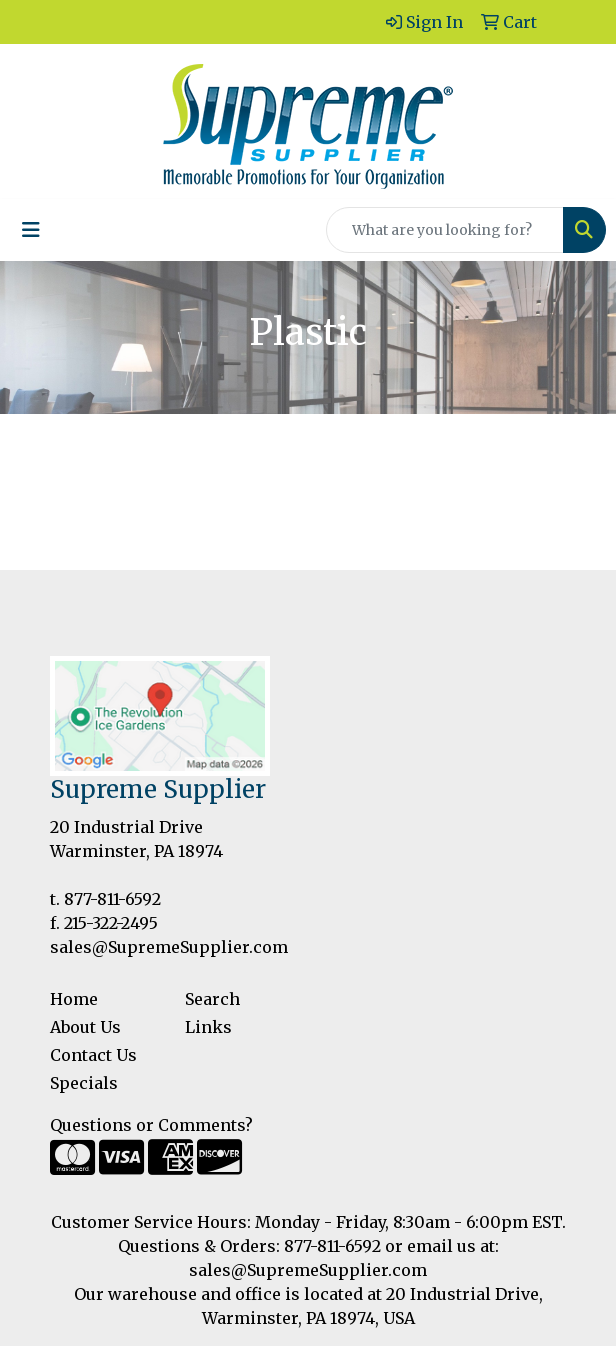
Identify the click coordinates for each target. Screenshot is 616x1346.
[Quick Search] (445, 230)
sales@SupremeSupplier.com (169, 947)
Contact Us (93, 1055)
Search (212, 999)
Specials (84, 1083)
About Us (85, 1027)
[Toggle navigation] (31, 230)
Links (208, 1027)
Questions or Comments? (151, 1125)
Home (74, 999)
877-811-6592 (112, 899)
